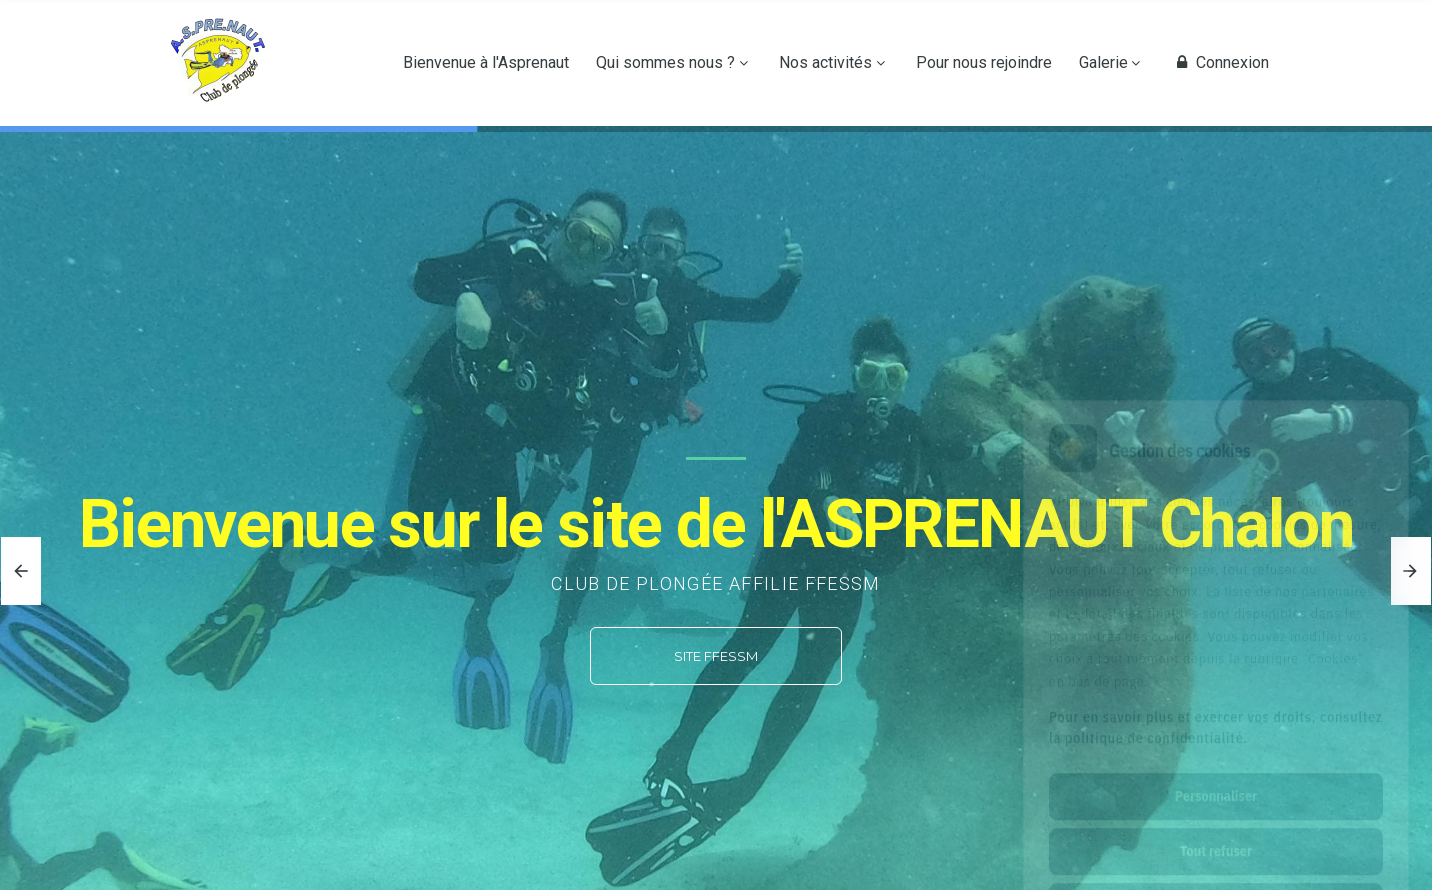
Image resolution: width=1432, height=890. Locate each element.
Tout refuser (1216, 762)
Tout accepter (1215, 817)
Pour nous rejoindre (984, 63)
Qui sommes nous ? (665, 63)
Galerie (1103, 63)
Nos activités (825, 63)
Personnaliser (1216, 707)
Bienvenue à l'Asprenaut (486, 63)
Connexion (1220, 63)
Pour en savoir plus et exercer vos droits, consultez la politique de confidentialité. (1216, 638)
